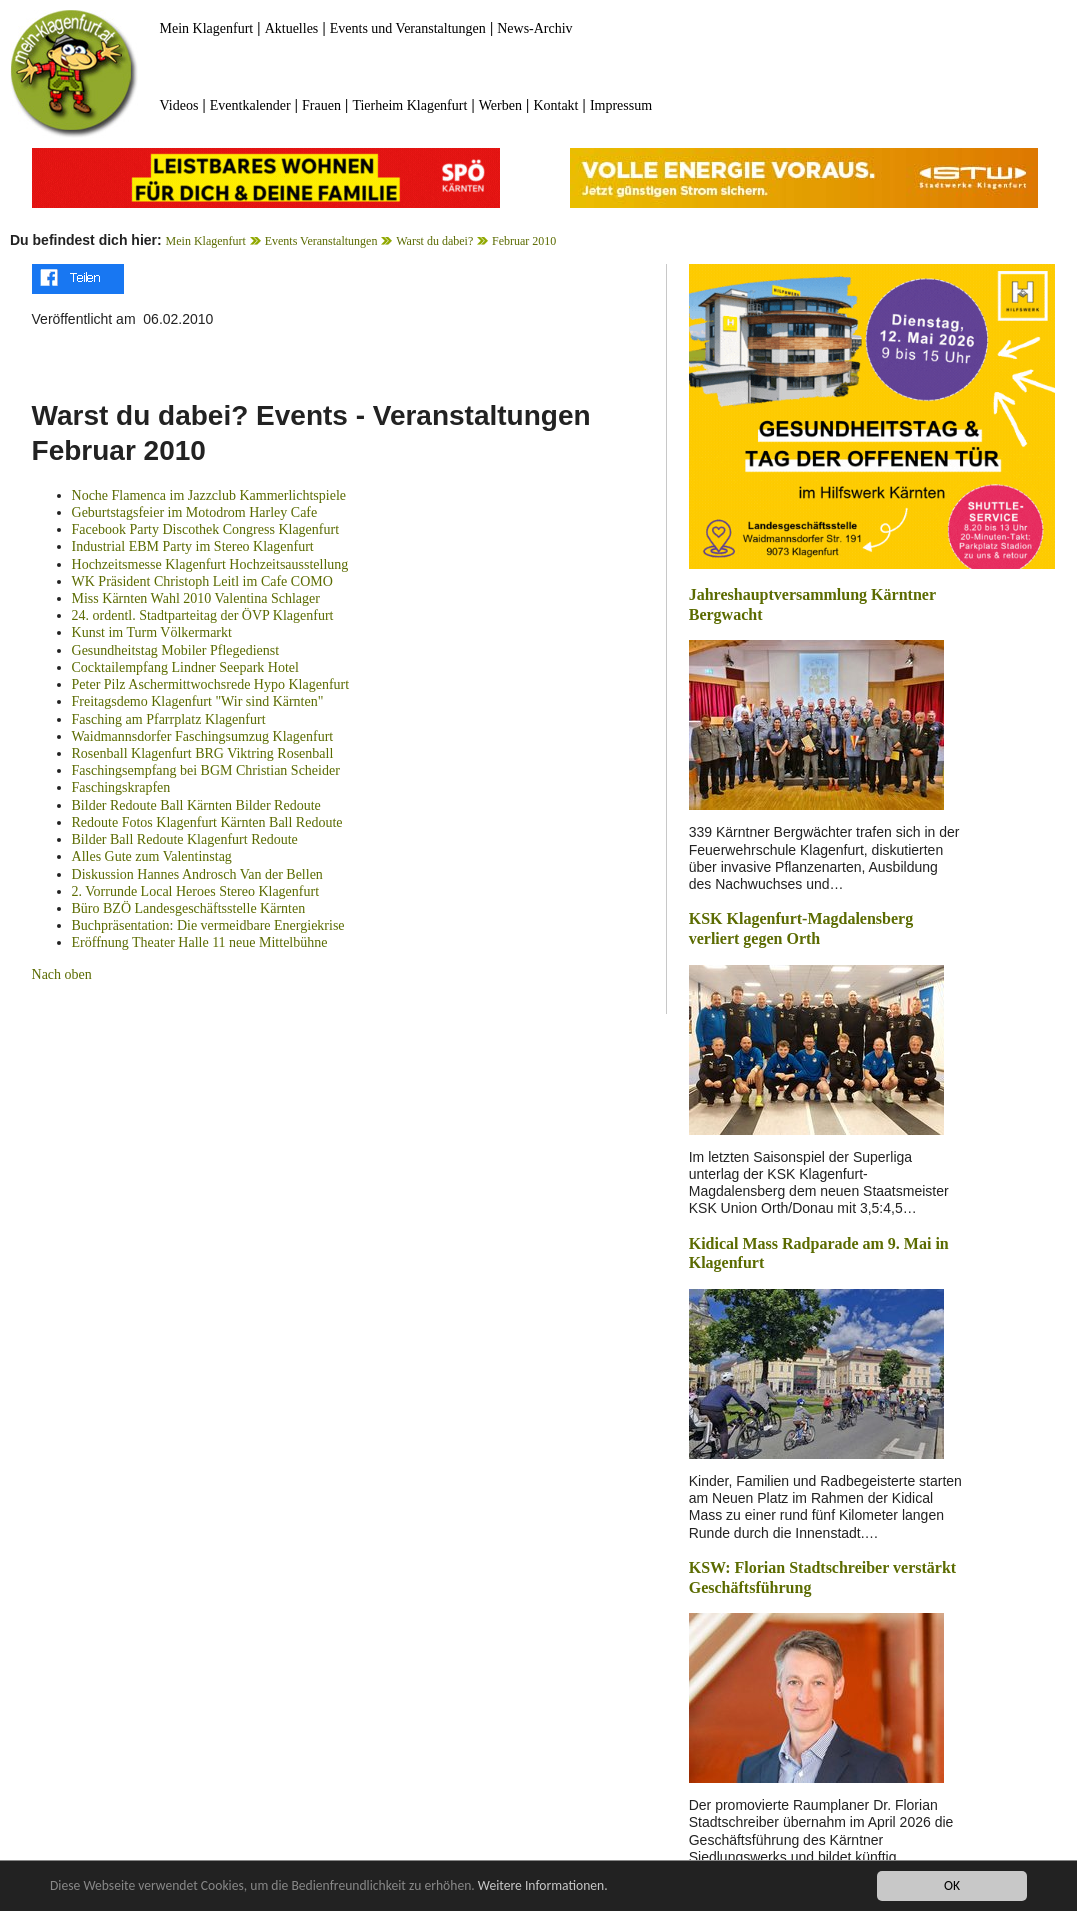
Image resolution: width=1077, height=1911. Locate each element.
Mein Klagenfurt (207, 28)
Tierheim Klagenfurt (409, 105)
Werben (500, 105)
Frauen (321, 105)
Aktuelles (292, 28)
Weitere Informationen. (543, 1887)
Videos (179, 105)
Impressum (621, 105)
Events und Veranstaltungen (408, 28)
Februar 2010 (524, 241)
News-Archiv (534, 28)
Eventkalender (250, 105)
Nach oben (62, 974)
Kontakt (555, 105)
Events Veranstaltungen (321, 241)
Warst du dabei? (434, 241)
